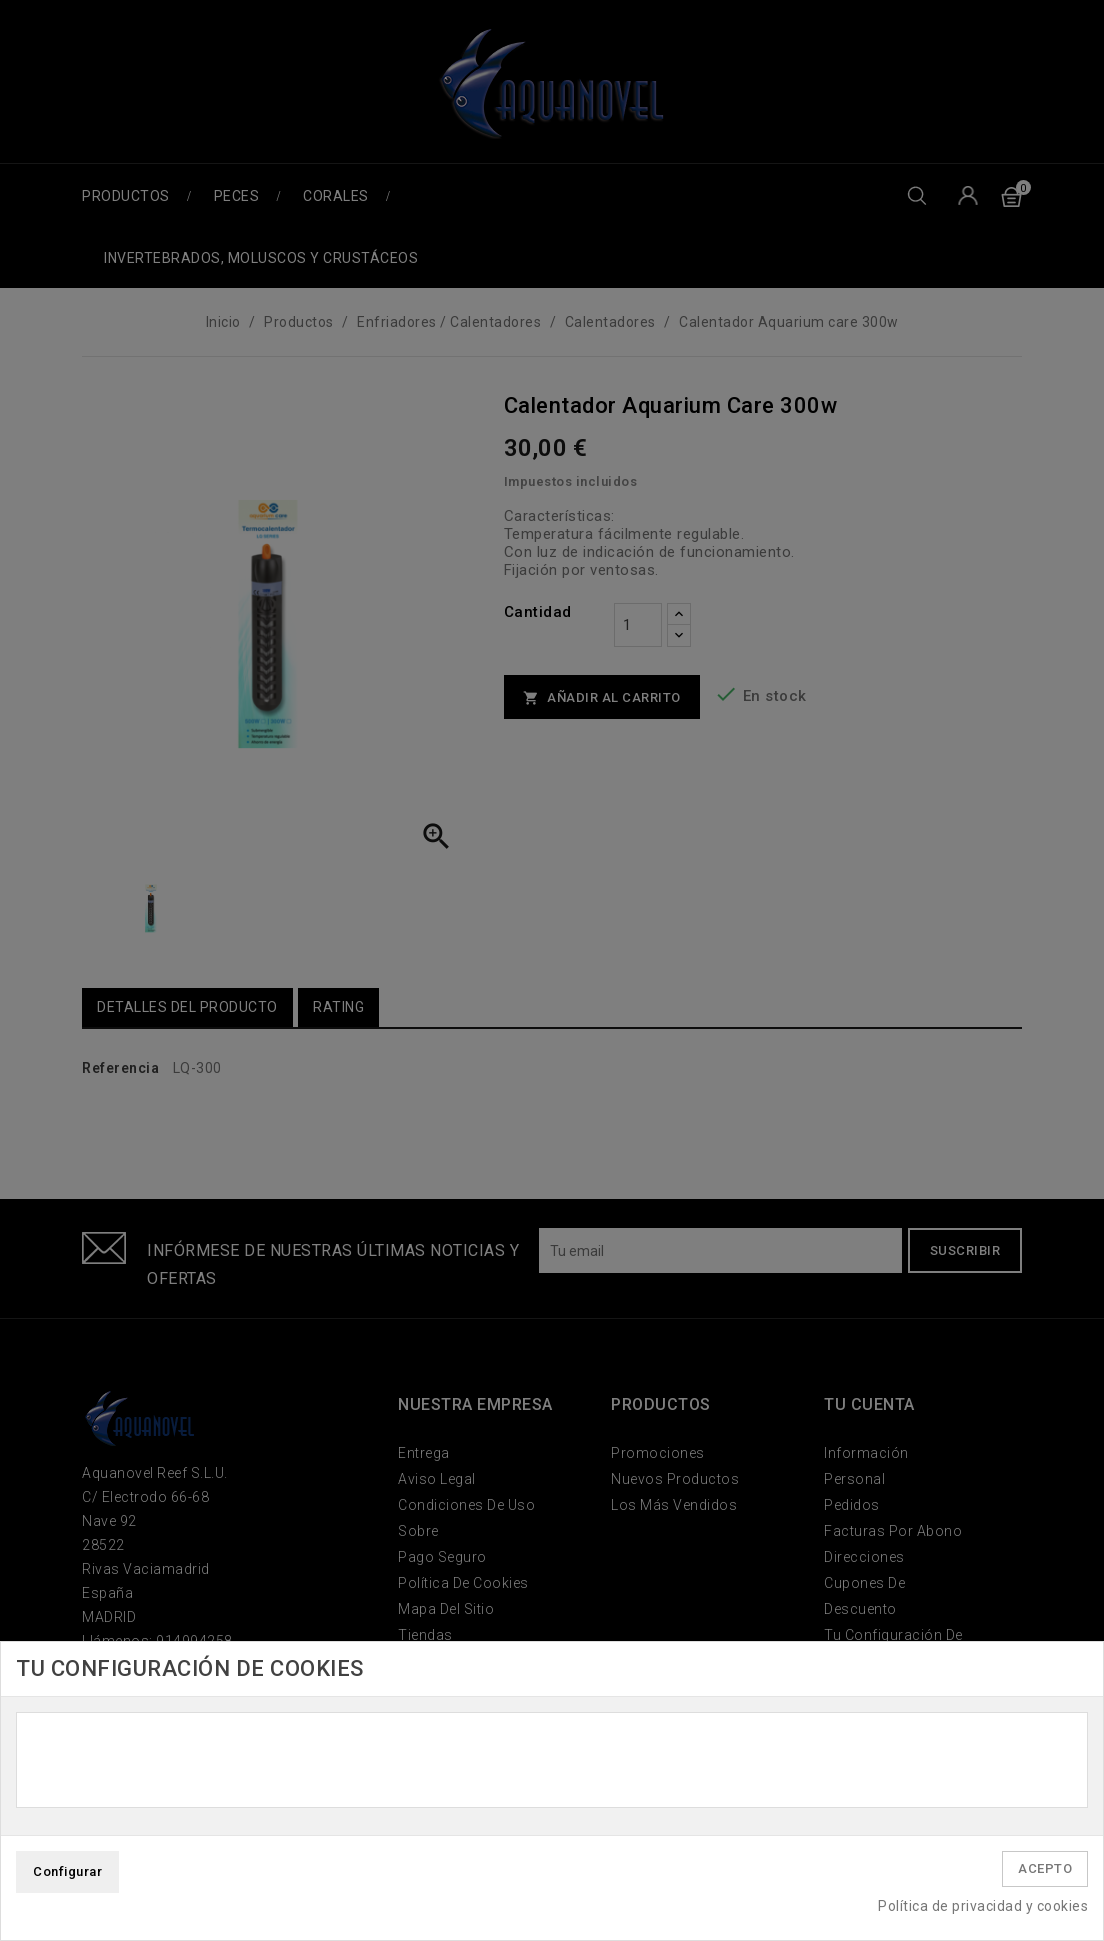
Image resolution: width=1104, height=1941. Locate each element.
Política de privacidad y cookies (983, 1906)
